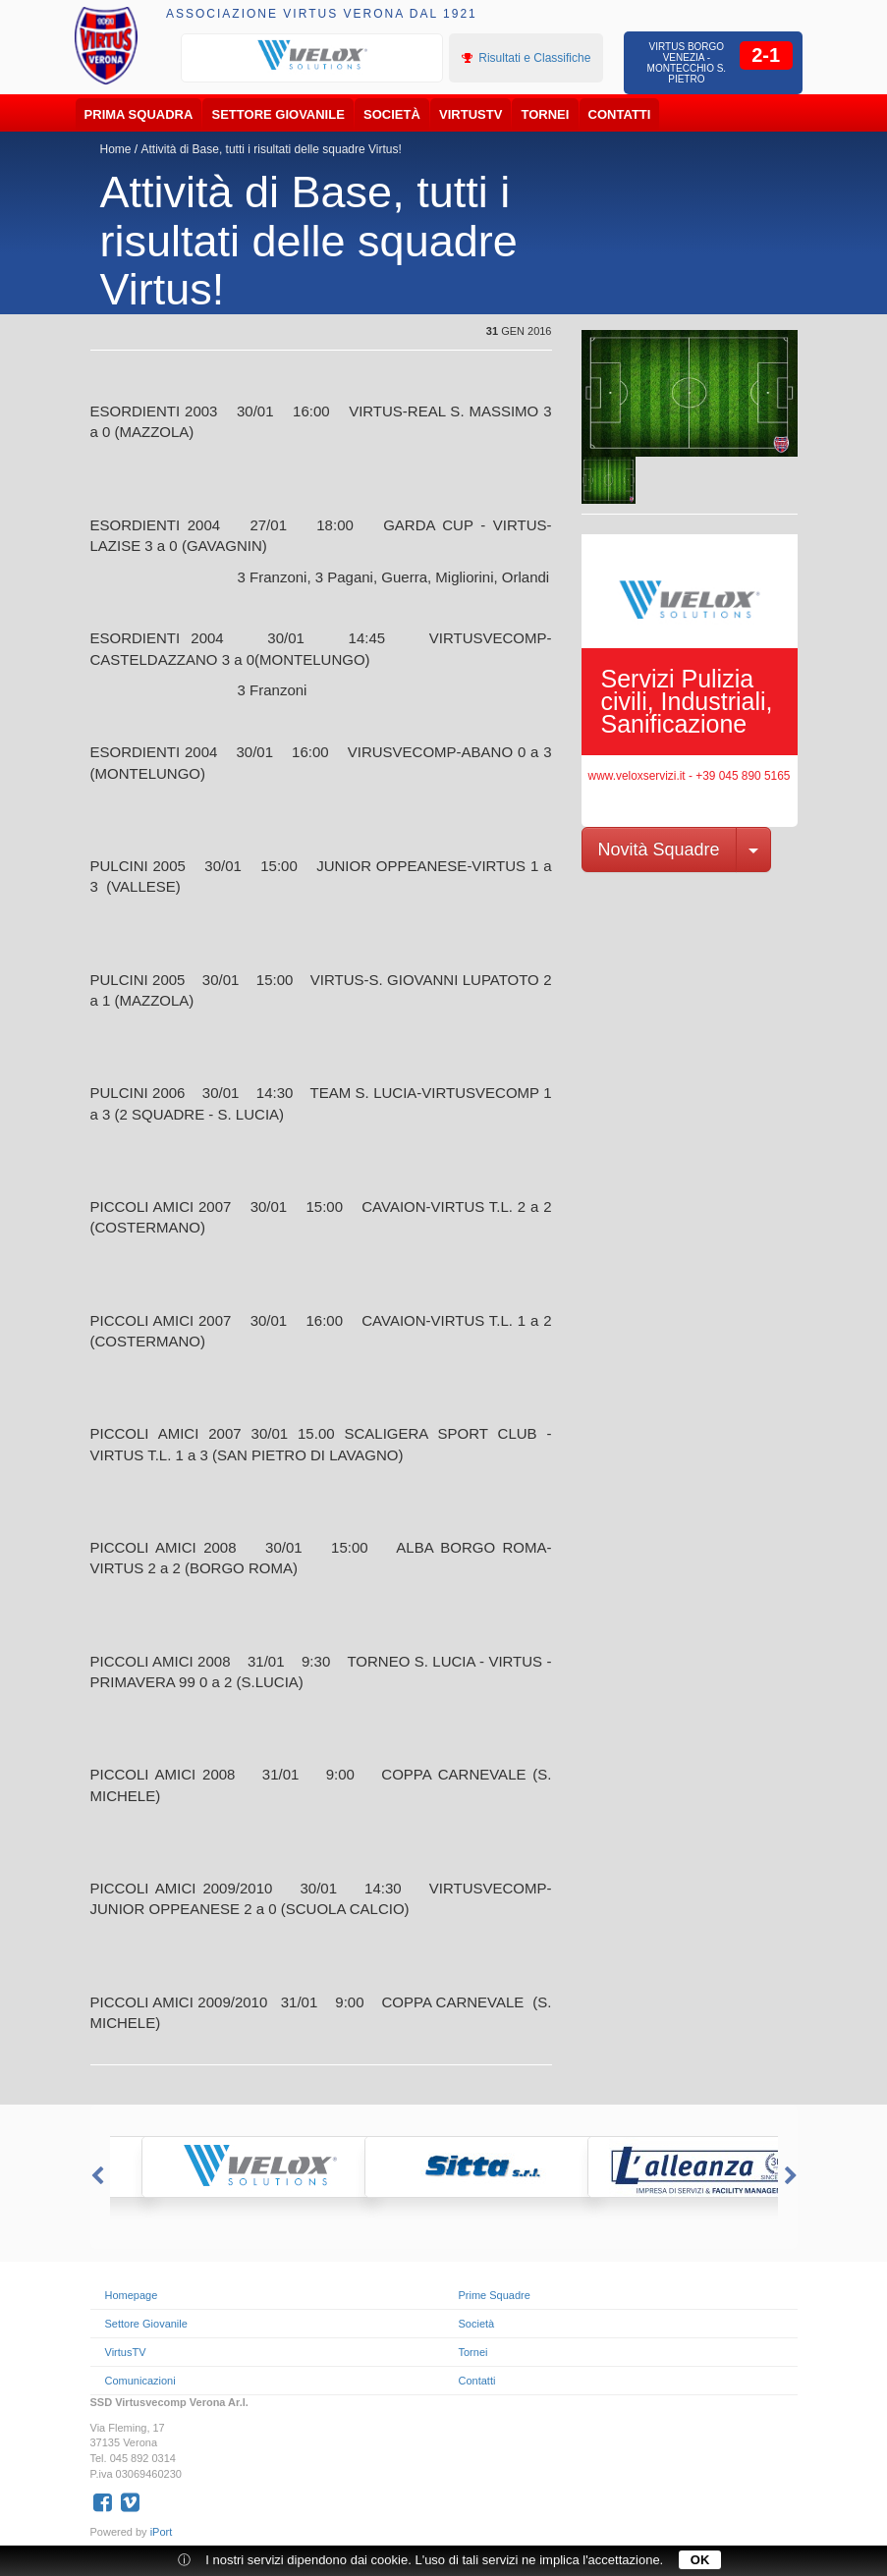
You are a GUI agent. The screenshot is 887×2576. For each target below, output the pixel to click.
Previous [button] (95, 2176)
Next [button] (793, 2176)
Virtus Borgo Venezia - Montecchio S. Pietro (687, 62)
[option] (312, 56)
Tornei (546, 114)
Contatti (619, 114)
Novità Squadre (659, 849)
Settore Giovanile (278, 114)
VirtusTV (470, 114)
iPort (161, 2532)
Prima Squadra (139, 114)
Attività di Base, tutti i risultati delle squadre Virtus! (271, 149)
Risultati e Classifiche (526, 58)
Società (391, 114)
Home (116, 149)
